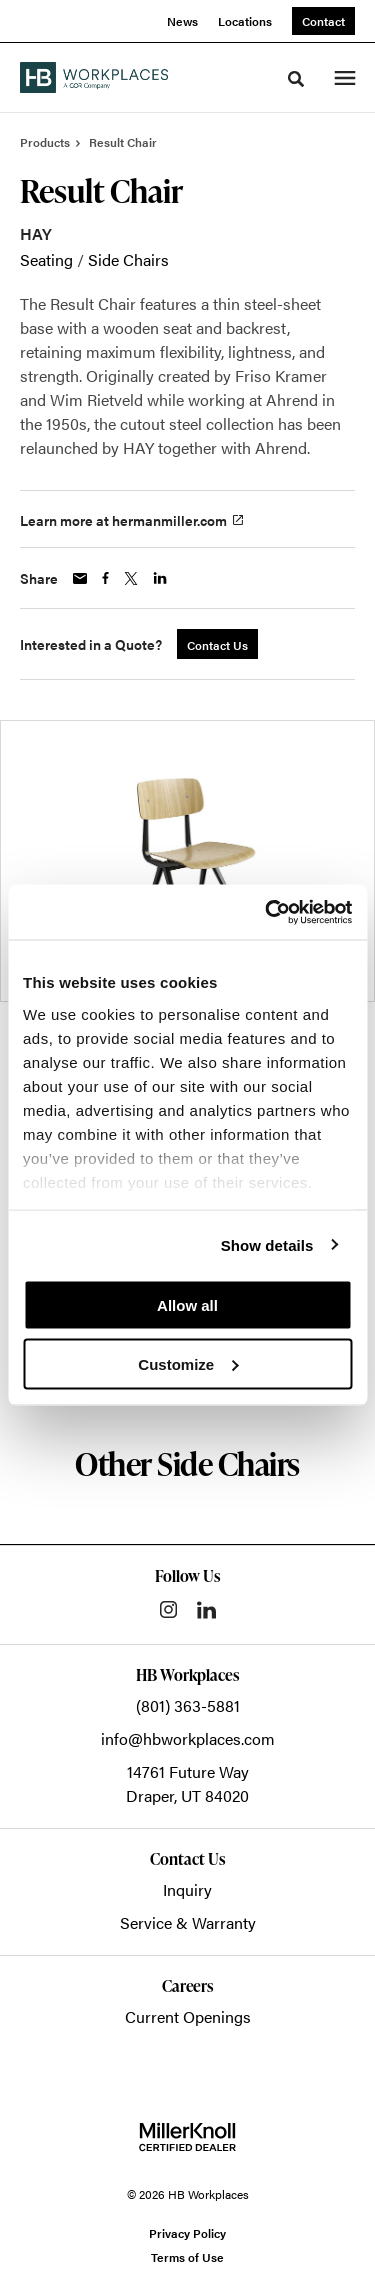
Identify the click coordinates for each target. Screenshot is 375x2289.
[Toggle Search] (296, 79)
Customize (188, 1363)
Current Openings (188, 2016)
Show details (267, 1244)
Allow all (187, 1305)
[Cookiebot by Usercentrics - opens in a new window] (267, 912)
